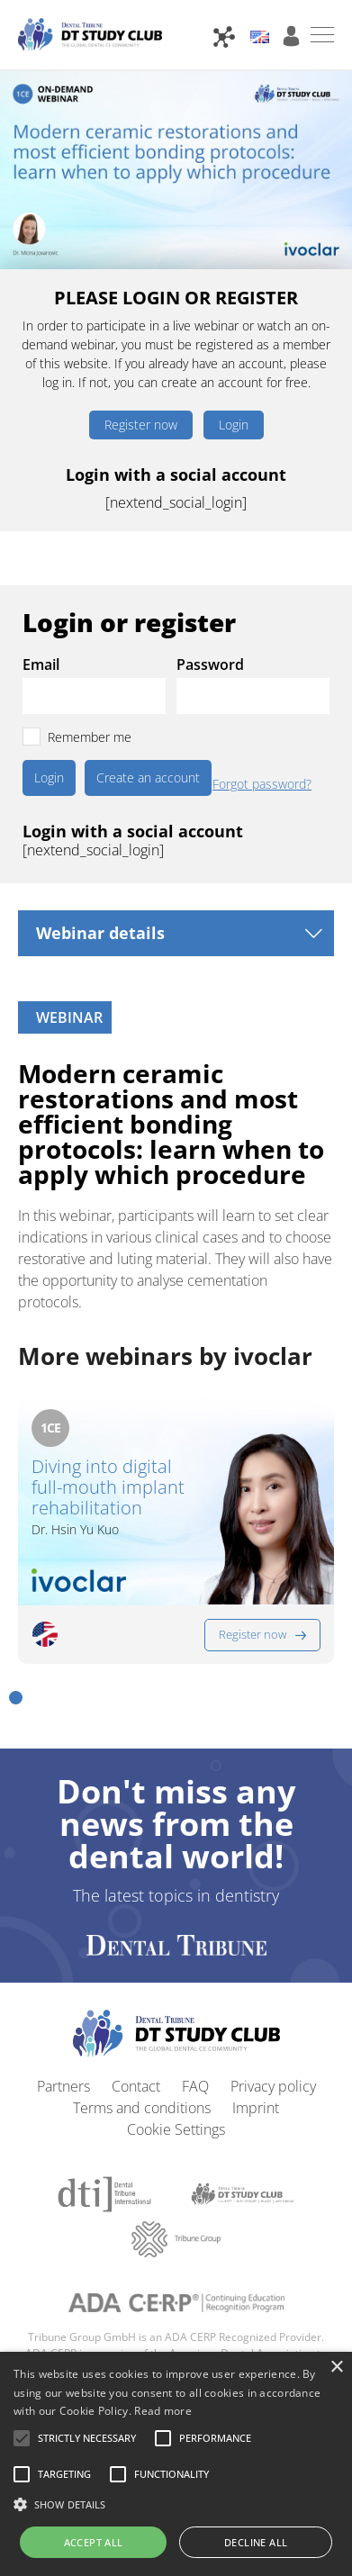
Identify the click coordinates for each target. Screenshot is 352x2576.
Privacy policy (273, 2086)
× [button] (336, 2367)
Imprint (255, 2108)
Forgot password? (261, 784)
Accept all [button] (93, 2542)
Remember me (89, 737)
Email (41, 664)
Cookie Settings (176, 2129)
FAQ (195, 2086)
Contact (136, 2086)
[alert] (176, 2464)
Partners (63, 2086)
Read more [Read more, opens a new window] (163, 2410)
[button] (16, 1697)
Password (210, 664)
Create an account (148, 777)
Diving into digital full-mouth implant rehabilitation (108, 1487)
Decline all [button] (255, 2542)
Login (233, 424)
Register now (140, 424)
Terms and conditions (142, 2108)
